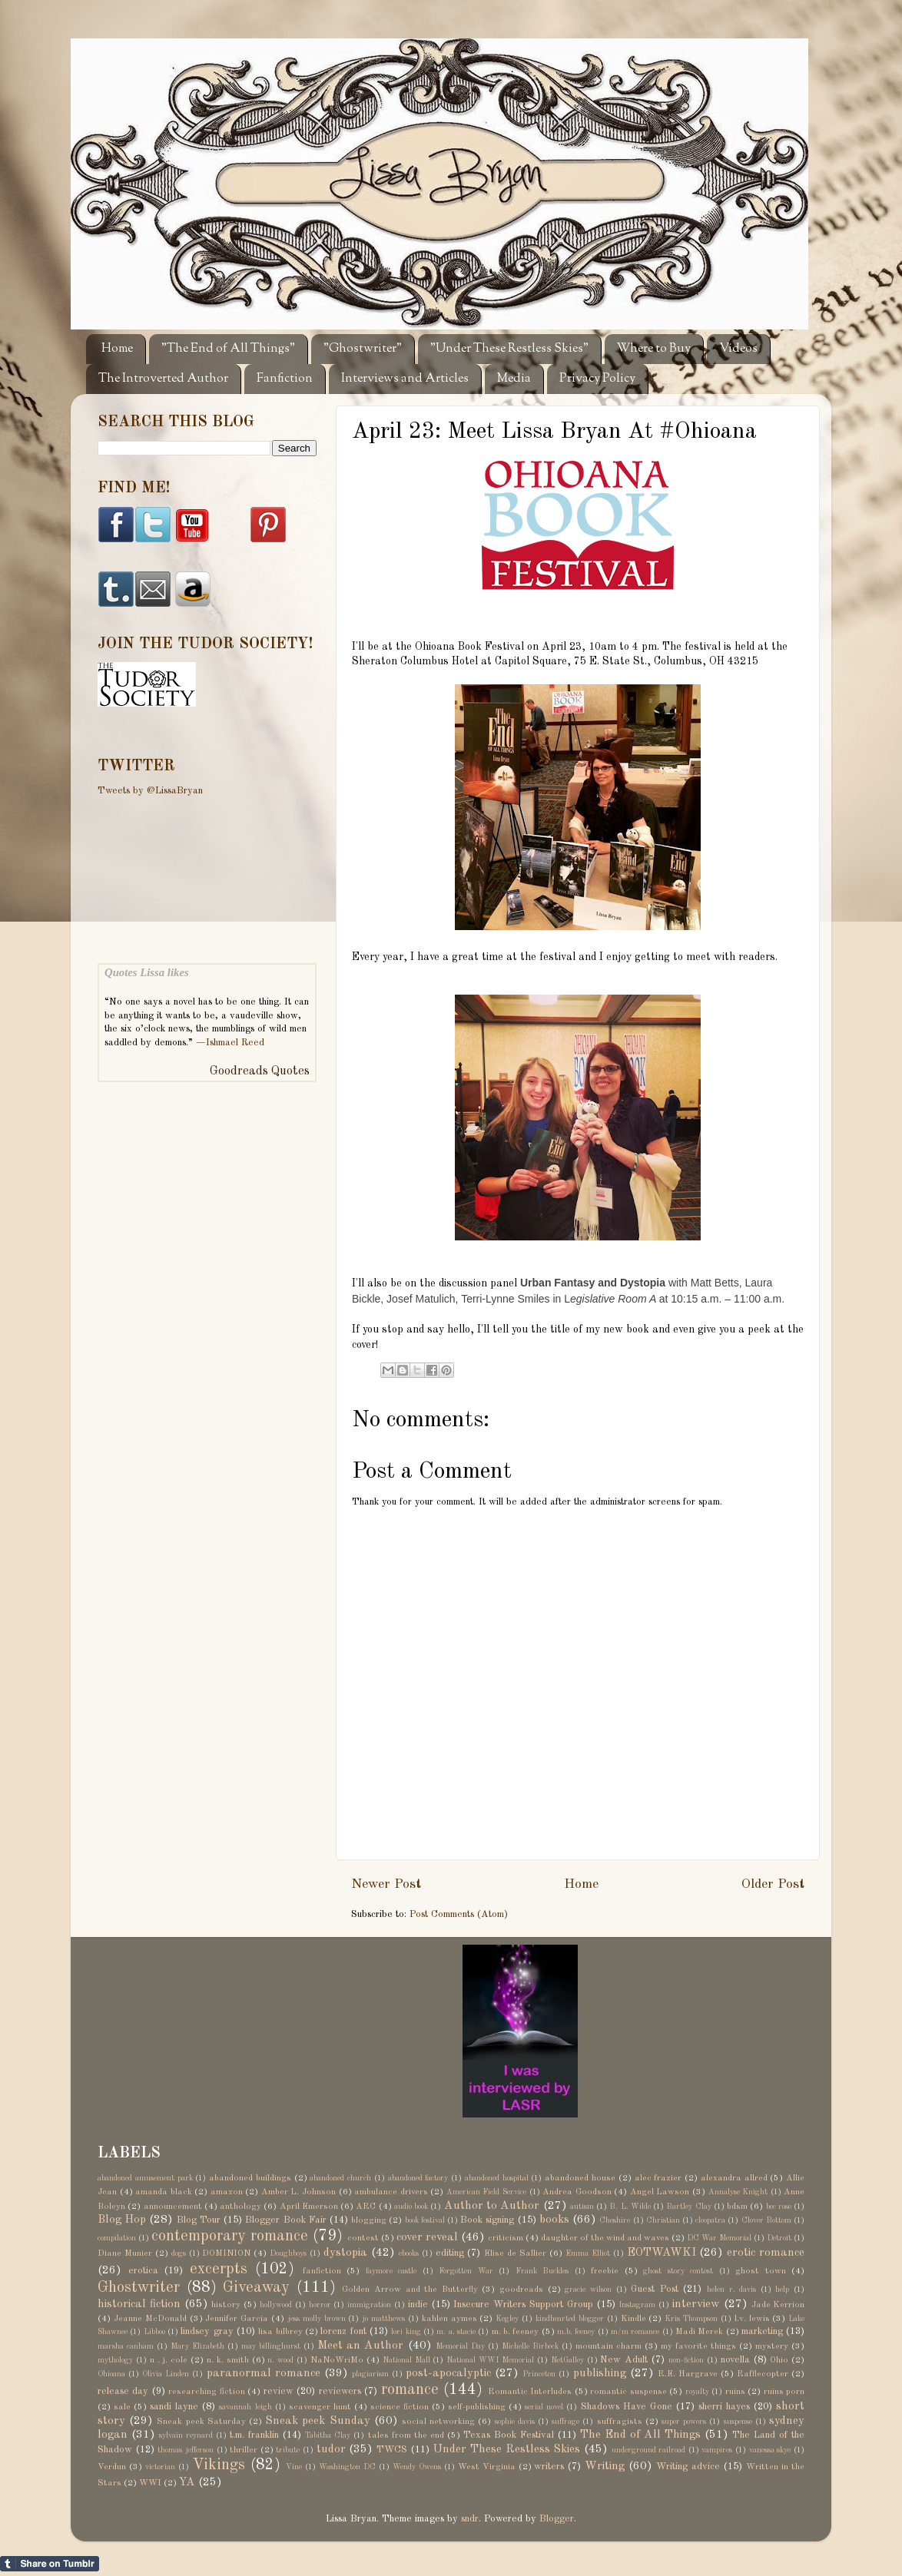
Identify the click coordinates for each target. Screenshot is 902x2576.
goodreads (521, 2289)
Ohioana (111, 2374)
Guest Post (654, 2289)
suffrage (565, 2421)
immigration (369, 2305)
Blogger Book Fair (285, 2220)
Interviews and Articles (405, 379)
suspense (738, 2421)
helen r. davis (731, 2289)
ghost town (760, 2271)
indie (418, 2304)
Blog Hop (122, 2219)
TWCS (391, 2450)
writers (549, 2467)
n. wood (280, 2360)
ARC (366, 2206)
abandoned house (580, 2178)
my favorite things (698, 2346)
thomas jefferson (186, 2450)
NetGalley (567, 2360)
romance (410, 2390)
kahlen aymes (449, 2318)
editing (450, 2253)
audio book (411, 2206)
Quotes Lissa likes (146, 972)
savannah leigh (245, 2407)
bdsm (737, 2206)
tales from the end (406, 2435)
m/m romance (635, 2332)
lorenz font (343, 2331)
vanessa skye (770, 2450)
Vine (294, 2467)
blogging (368, 2220)
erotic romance (765, 2253)
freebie (604, 2271)
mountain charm (608, 2346)
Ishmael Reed (235, 1043)
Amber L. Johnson (298, 2192)
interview (696, 2304)
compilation (117, 2238)
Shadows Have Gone (626, 2407)
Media (514, 379)
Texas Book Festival (508, 2435)
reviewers (340, 2391)
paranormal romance (263, 2373)
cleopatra (710, 2220)
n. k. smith (228, 2360)
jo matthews (383, 2319)
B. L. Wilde (630, 2206)
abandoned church (340, 2178)
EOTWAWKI (661, 2253)
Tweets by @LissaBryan (150, 791)
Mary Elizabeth (197, 2346)
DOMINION (226, 2253)
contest (363, 2238)
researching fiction (206, 2391)
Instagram (636, 2305)
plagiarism (370, 2374)
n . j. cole (169, 2360)
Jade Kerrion (778, 2304)
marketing (762, 2331)
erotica (143, 2271)
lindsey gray (207, 2331)
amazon (227, 2192)
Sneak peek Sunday (317, 2421)
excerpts (218, 2269)
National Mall (406, 2360)
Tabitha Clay (327, 2435)
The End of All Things (640, 2435)
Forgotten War (466, 2271)
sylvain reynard (186, 2435)
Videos (738, 349)
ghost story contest (678, 2271)
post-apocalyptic (448, 2373)
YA (187, 2482)
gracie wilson (588, 2289)
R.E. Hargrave (688, 2374)
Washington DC (347, 2467)
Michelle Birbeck (530, 2346)
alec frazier (658, 2178)
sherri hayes (724, 2407)
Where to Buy (654, 349)
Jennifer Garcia (236, 2318)
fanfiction (322, 2271)
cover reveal (427, 2237)
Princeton (538, 2374)
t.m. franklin (254, 2435)
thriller (243, 2450)
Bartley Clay (688, 2206)
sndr (470, 2519)
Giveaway (256, 2288)
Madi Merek (699, 2331)
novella (735, 2360)
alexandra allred (734, 2178)
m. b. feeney (515, 2331)
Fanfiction (285, 379)
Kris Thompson (691, 2319)
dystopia (345, 2253)
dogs (178, 2253)
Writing (605, 2466)
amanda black (163, 2192)
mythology (115, 2360)
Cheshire (614, 2220)
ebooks (409, 2253)
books (554, 2219)
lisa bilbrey (280, 2331)
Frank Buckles (542, 2271)
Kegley (507, 2319)
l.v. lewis (752, 2318)
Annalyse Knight (738, 2192)
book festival (425, 2220)
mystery (771, 2346)
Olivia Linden (165, 2374)
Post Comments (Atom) (459, 1914)
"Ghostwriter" (362, 349)
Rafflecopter (762, 2374)
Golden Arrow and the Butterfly (409, 2289)
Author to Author (492, 2206)
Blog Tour (199, 2220)
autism (582, 2206)
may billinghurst (270, 2346)
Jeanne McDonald (150, 2318)
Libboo (154, 2332)
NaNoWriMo (336, 2360)
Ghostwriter (139, 2288)
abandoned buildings (250, 2178)
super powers (684, 2421)
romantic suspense (628, 2391)
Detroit (779, 2238)
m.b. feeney (576, 2332)
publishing (599, 2373)
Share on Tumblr (49, 2563)
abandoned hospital (497, 2178)
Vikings (218, 2465)
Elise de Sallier (515, 2253)
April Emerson (309, 2206)
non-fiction (686, 2360)
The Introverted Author (163, 379)
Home (117, 349)
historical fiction (139, 2304)
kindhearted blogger (570, 2319)
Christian (663, 2220)
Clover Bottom (766, 2220)
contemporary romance (229, 2236)
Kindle (633, 2318)
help (782, 2289)
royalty (697, 2392)
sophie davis (515, 2421)
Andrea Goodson (577, 2192)
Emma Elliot (587, 2253)
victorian (160, 2467)
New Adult (624, 2360)
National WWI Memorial (490, 2360)
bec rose (778, 2206)
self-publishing (477, 2407)
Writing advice (688, 2467)
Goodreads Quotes (260, 1071)
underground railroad (649, 2450)
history (225, 2304)
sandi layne (174, 2407)
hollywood (276, 2305)
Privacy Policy (597, 379)
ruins (735, 2391)
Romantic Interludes (530, 2391)
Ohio (779, 2360)
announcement (173, 2206)
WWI (150, 2483)
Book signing (487, 2220)
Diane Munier (125, 2253)
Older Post (772, 1884)
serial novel (544, 2407)
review (278, 2391)
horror (320, 2305)
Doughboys (288, 2253)
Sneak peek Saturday (201, 2421)
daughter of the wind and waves (605, 2238)
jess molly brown (316, 2319)
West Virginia (487, 2467)
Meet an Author (360, 2345)
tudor (331, 2449)
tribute (288, 2450)
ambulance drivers (391, 2192)
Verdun (112, 2467)
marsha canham (126, 2346)
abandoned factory (418, 2178)
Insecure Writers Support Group (522, 2304)
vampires (716, 2450)
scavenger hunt (320, 2407)
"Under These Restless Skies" (509, 349)
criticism (505, 2238)
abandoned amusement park (145, 2178)
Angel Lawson (660, 2192)
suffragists (619, 2421)
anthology (240, 2206)
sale (122, 2407)
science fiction (399, 2407)
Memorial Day (460, 2346)
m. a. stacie (456, 2332)
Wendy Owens (417, 2467)
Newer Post (386, 1884)
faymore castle (391, 2271)
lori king (405, 2332)
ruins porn (784, 2391)
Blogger (556, 2519)
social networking (438, 2421)
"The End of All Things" (228, 349)
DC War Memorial (719, 2238)
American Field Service (486, 2192)
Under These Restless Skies (506, 2449)
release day (123, 2391)
